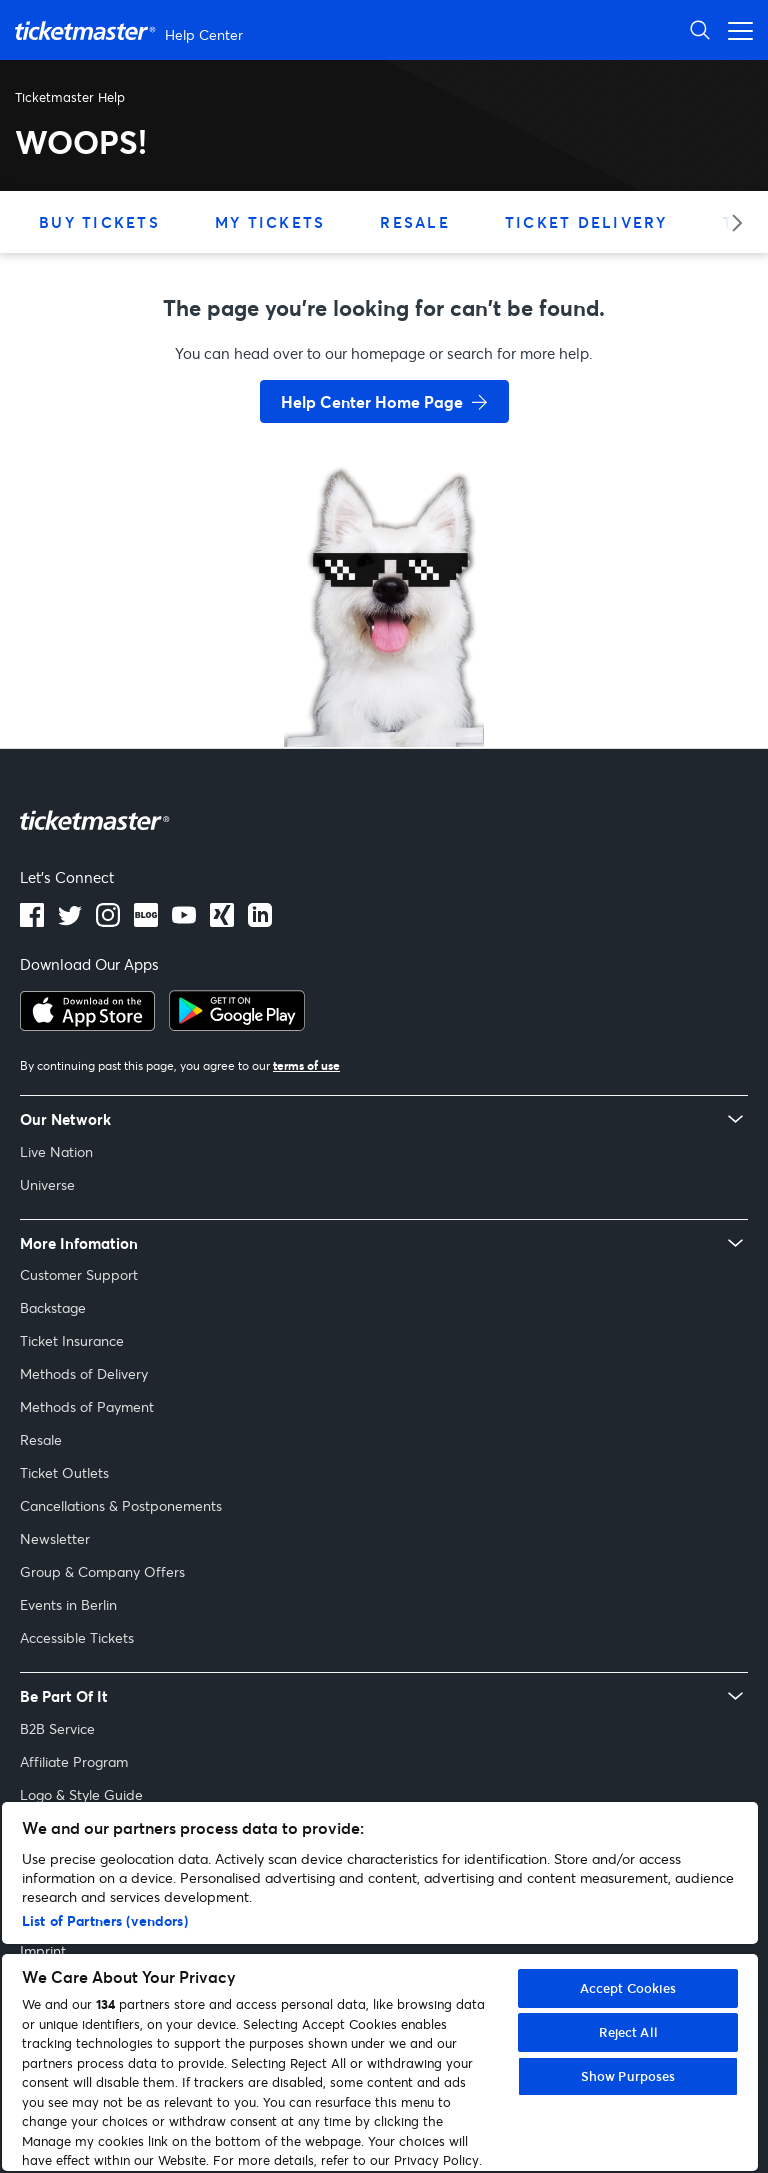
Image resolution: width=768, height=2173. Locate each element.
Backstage (53, 1307)
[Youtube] (184, 921)
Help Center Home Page (372, 401)
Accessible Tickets (77, 1637)
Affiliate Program (74, 1761)
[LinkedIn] (222, 921)
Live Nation (56, 1151)
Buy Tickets (99, 222)
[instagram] (108, 921)
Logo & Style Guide (81, 1794)
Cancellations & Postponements (121, 1505)
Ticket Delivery (586, 222)
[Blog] (146, 921)
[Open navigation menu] (735, 29)
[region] (380, 1986)
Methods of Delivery (84, 1373)
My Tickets (270, 222)
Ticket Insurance (72, 1340)
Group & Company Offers (102, 1571)
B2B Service (57, 1728)
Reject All (628, 2032)
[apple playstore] (87, 1025)
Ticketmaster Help (70, 97)
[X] (70, 921)
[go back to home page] (384, 676)
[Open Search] (700, 29)
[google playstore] (237, 1025)
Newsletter (55, 1538)
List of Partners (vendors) (105, 1920)
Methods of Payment (87, 1406)
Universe (47, 1184)
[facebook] (32, 921)
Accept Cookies (628, 1988)
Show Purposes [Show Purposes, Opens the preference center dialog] (628, 2076)
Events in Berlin (68, 1604)
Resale (415, 222)
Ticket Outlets (64, 1472)
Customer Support (79, 1274)
